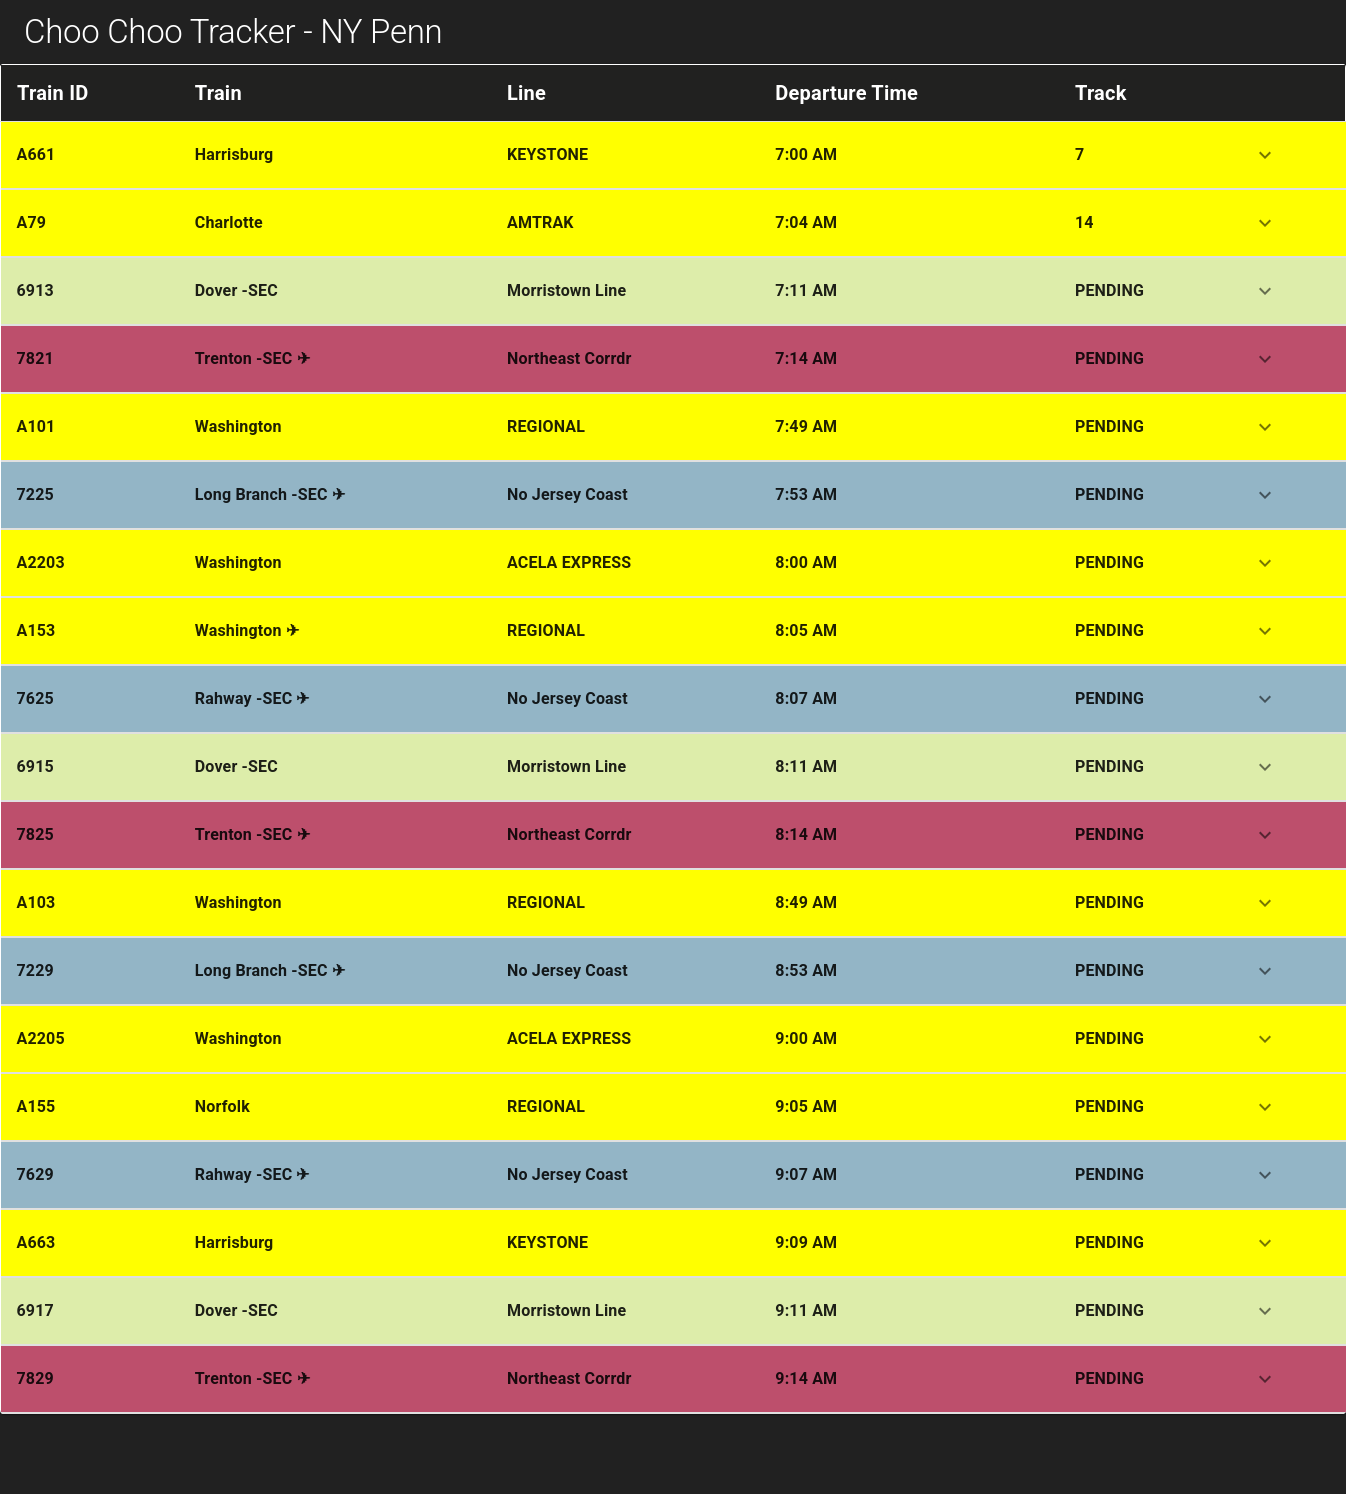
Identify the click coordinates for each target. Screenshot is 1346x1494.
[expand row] (1265, 155)
